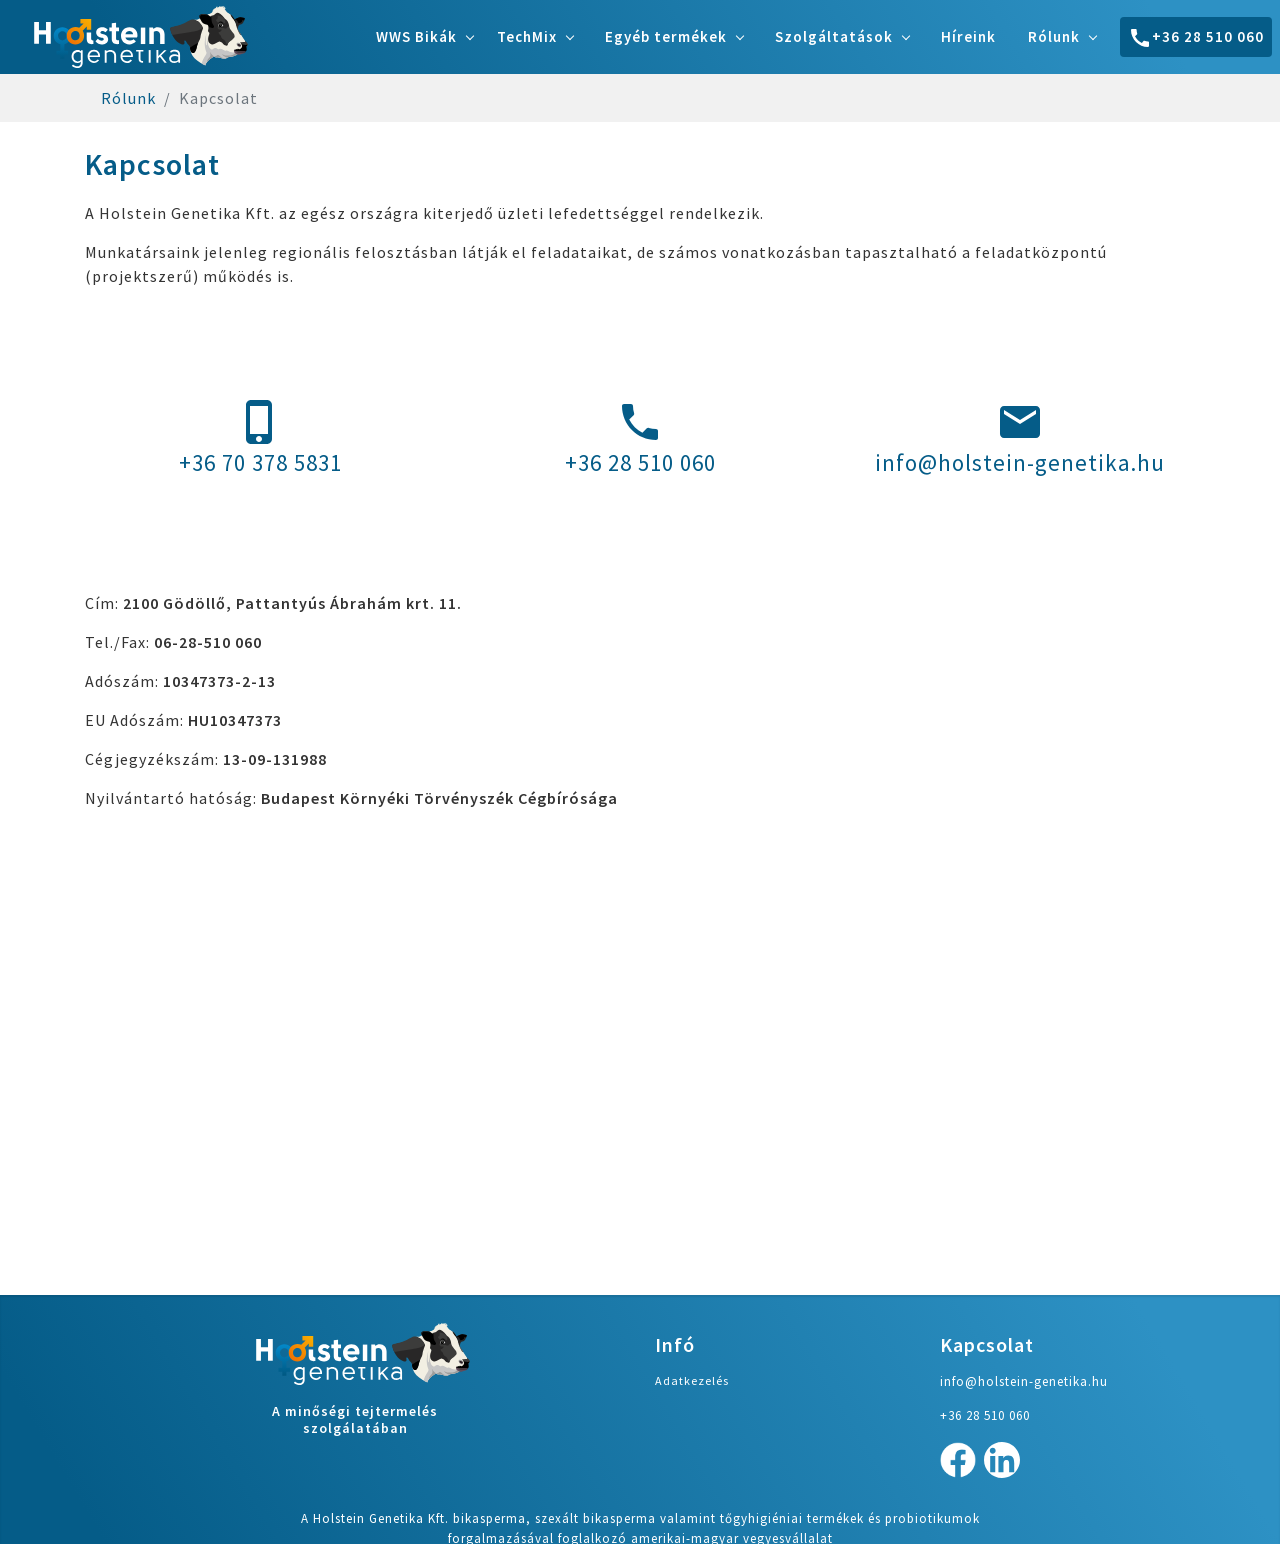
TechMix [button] (527, 36)
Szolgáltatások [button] (834, 36)
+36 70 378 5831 (260, 437)
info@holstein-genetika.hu (1020, 437)
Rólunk (128, 98)
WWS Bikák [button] (416, 36)
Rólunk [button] (1054, 36)
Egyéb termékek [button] (666, 36)
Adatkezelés (692, 1380)
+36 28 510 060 (1196, 38)
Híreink (968, 36)
